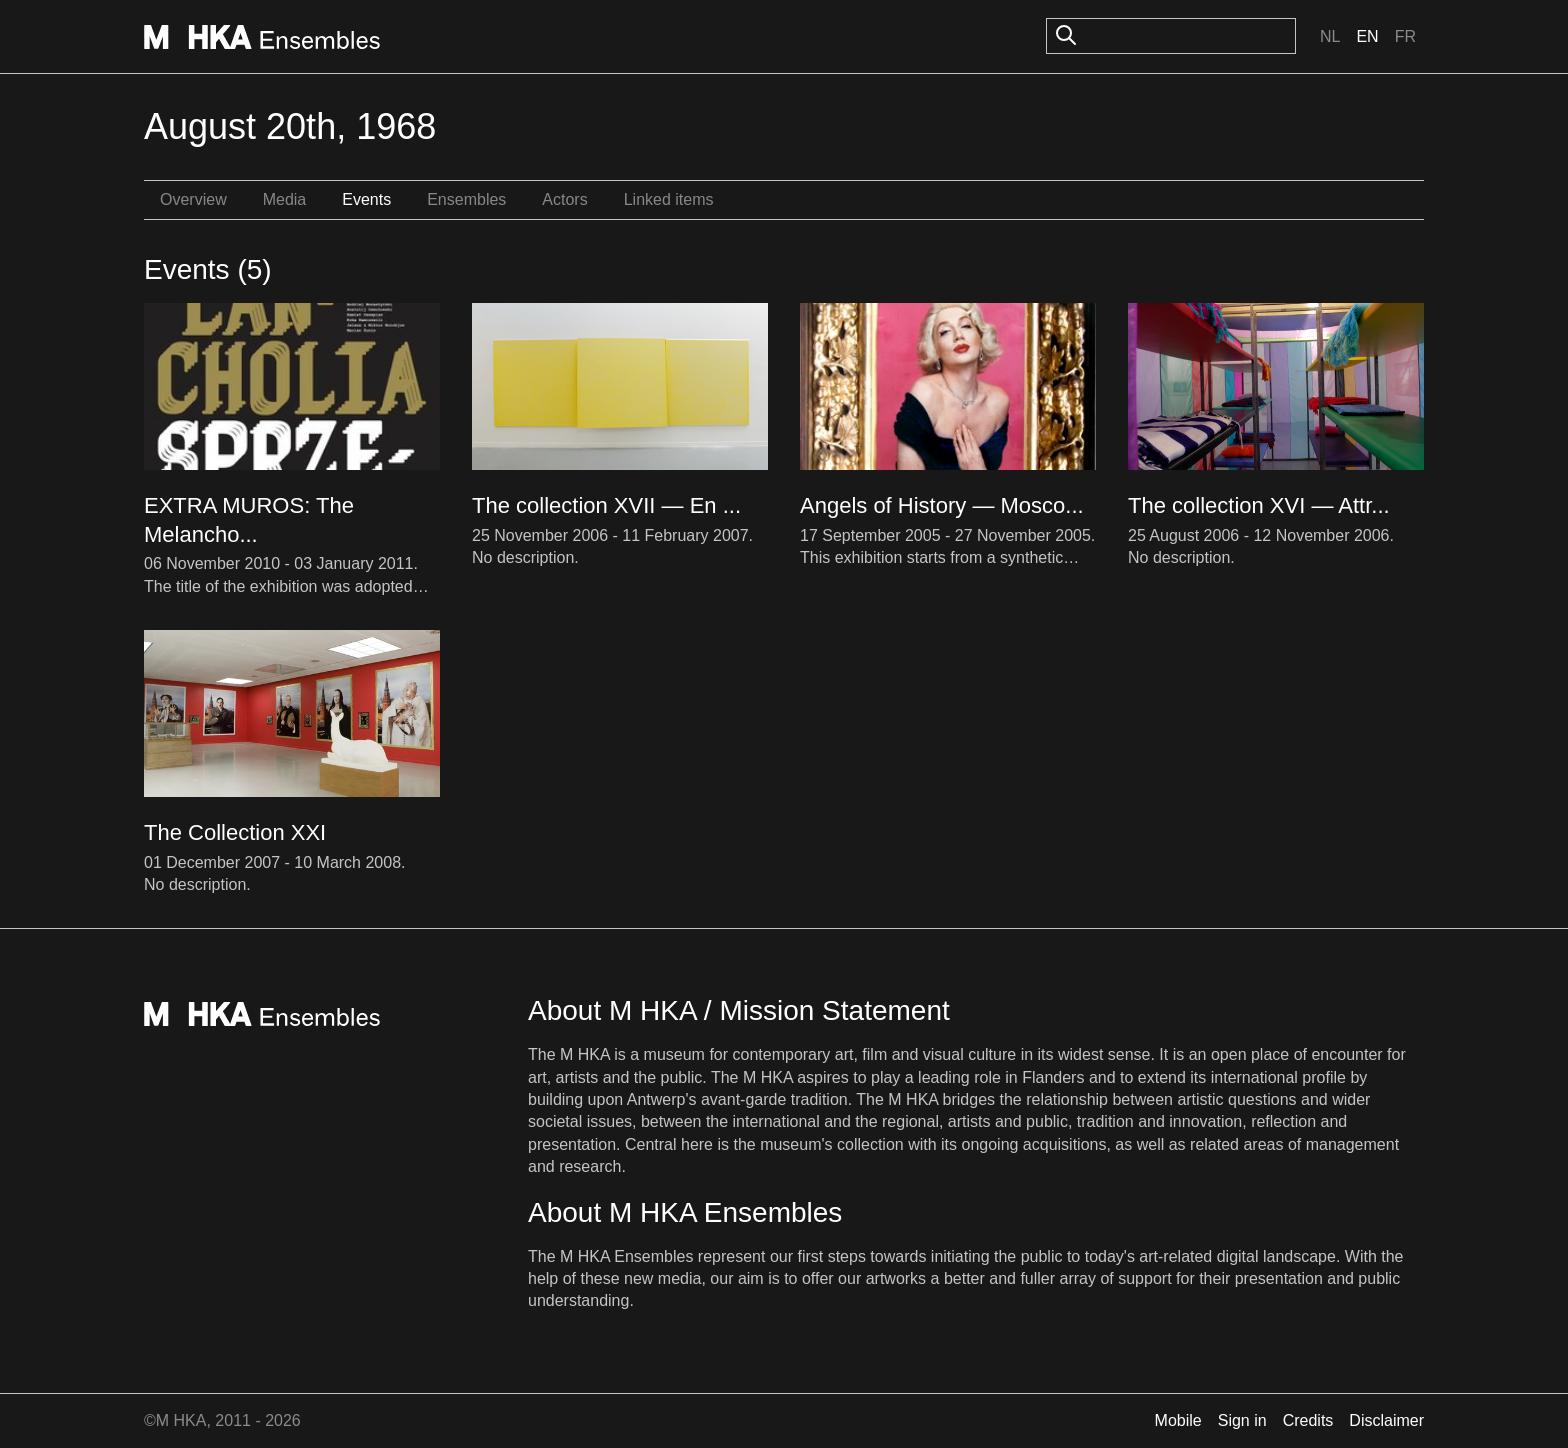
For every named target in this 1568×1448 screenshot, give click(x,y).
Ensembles (466, 199)
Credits (1308, 1420)
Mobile (1178, 1420)
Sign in (1242, 1420)
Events (366, 199)
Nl (1330, 36)
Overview (193, 199)
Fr (1405, 36)
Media (285, 199)
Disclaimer (1386, 1420)
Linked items (669, 199)
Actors (564, 199)
